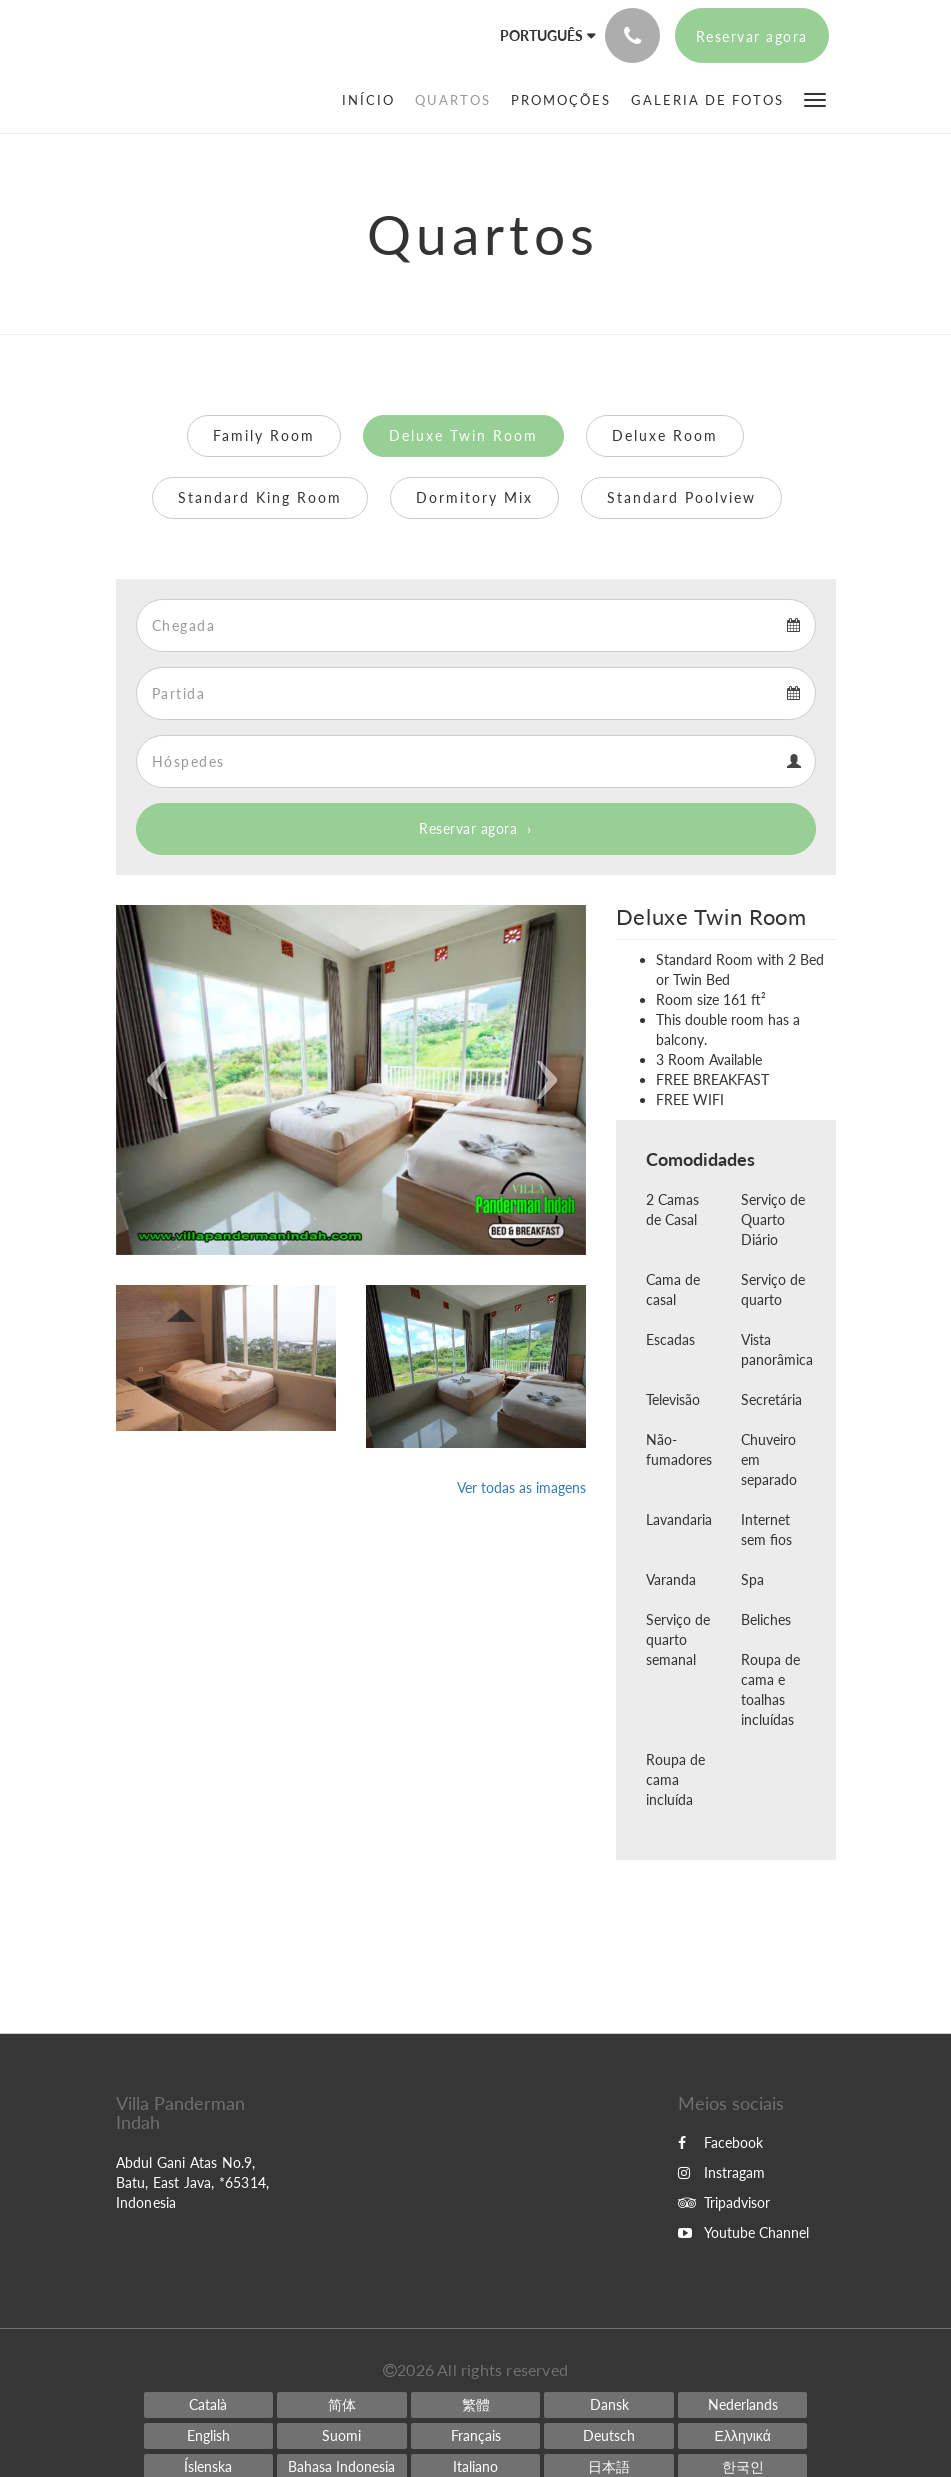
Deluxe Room (665, 435)
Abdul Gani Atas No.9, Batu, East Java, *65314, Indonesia (193, 2182)
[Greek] (743, 2436)
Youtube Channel (743, 2232)
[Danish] (609, 2405)
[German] (609, 2436)
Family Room (264, 435)
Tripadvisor (724, 2202)
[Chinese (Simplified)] (342, 2405)
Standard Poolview (681, 497)
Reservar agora (468, 828)
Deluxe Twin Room (463, 435)
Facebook (720, 2142)
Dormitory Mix (474, 497)
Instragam (721, 2172)
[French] (476, 2436)
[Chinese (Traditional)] (476, 2405)
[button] (815, 98)
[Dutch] (743, 2405)
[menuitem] (373, 100)
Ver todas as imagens (521, 1487)
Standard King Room (260, 497)
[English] (209, 2436)
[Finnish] (342, 2436)
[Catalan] (209, 2405)
